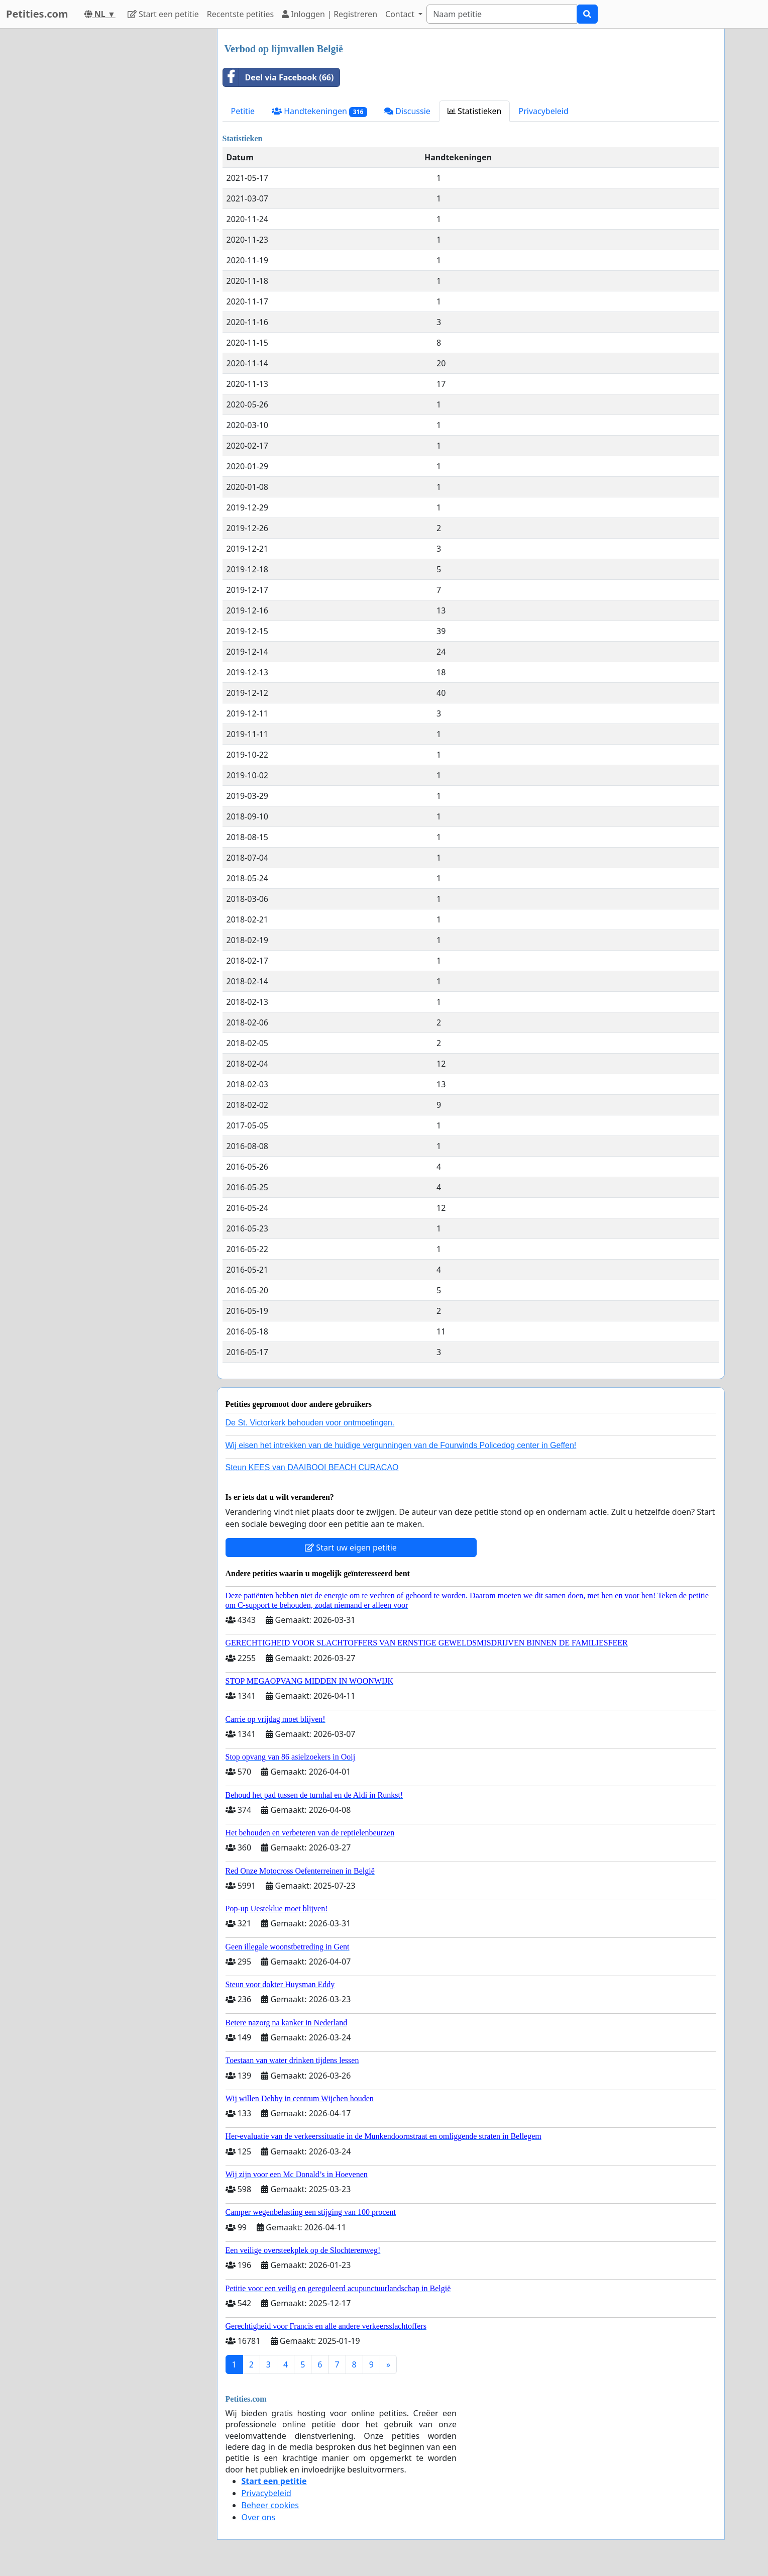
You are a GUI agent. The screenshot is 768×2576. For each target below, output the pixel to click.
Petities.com (37, 14)
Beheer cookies (270, 2505)
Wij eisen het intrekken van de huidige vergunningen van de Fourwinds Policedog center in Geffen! (401, 1445)
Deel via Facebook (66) (278, 77)
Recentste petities (240, 14)
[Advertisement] (119, 179)
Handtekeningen (319, 111)
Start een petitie (163, 14)
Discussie (407, 111)
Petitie (243, 111)
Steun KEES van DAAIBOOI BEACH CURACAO (312, 1467)
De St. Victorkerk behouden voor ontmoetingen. (310, 1422)
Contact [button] (400, 14)
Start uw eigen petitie (351, 1547)
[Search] (501, 14)
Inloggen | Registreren (329, 14)
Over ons (259, 2517)
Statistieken (475, 111)
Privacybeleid (543, 111)
